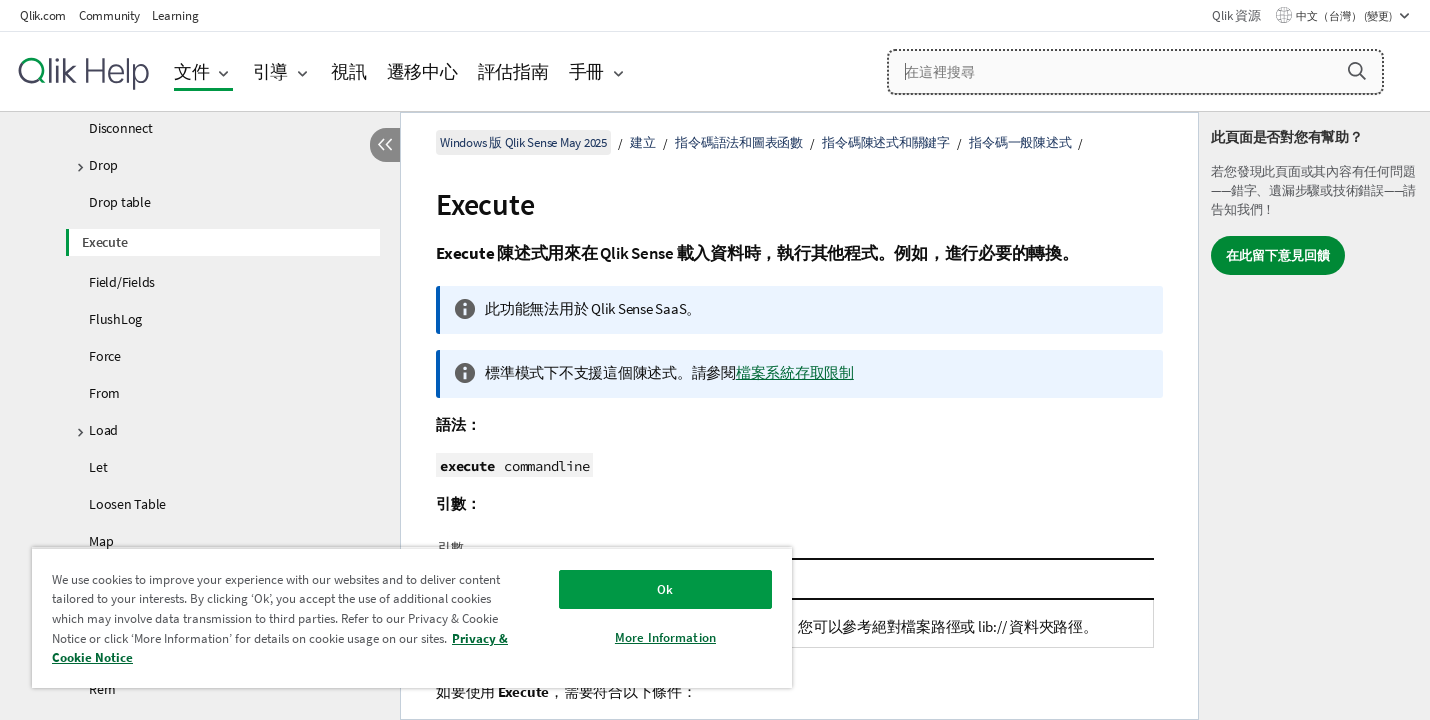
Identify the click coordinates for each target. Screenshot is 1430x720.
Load (103, 430)
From (104, 393)
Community (109, 15)
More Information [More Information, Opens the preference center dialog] (665, 637)
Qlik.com (43, 15)
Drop (103, 165)
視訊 (349, 71)
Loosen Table (127, 504)
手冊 (587, 71)
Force (105, 356)
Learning (175, 15)
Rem (102, 689)
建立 (643, 142)
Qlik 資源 (1236, 15)
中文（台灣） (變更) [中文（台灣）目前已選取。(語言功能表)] (1345, 16)
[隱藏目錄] (385, 145)
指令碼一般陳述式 (1020, 142)
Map (101, 541)
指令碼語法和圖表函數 (739, 142)
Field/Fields (122, 282)
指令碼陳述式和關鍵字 (886, 142)
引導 (271, 71)
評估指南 (513, 71)
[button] (1357, 71)
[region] (412, 617)
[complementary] (1314, 416)
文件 (192, 71)
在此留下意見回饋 (1278, 255)
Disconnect (121, 128)
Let (98, 467)
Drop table (120, 202)
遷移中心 (422, 71)
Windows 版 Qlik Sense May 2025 (523, 142)
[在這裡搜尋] (1136, 72)
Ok (665, 589)
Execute (104, 242)
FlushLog (115, 319)
